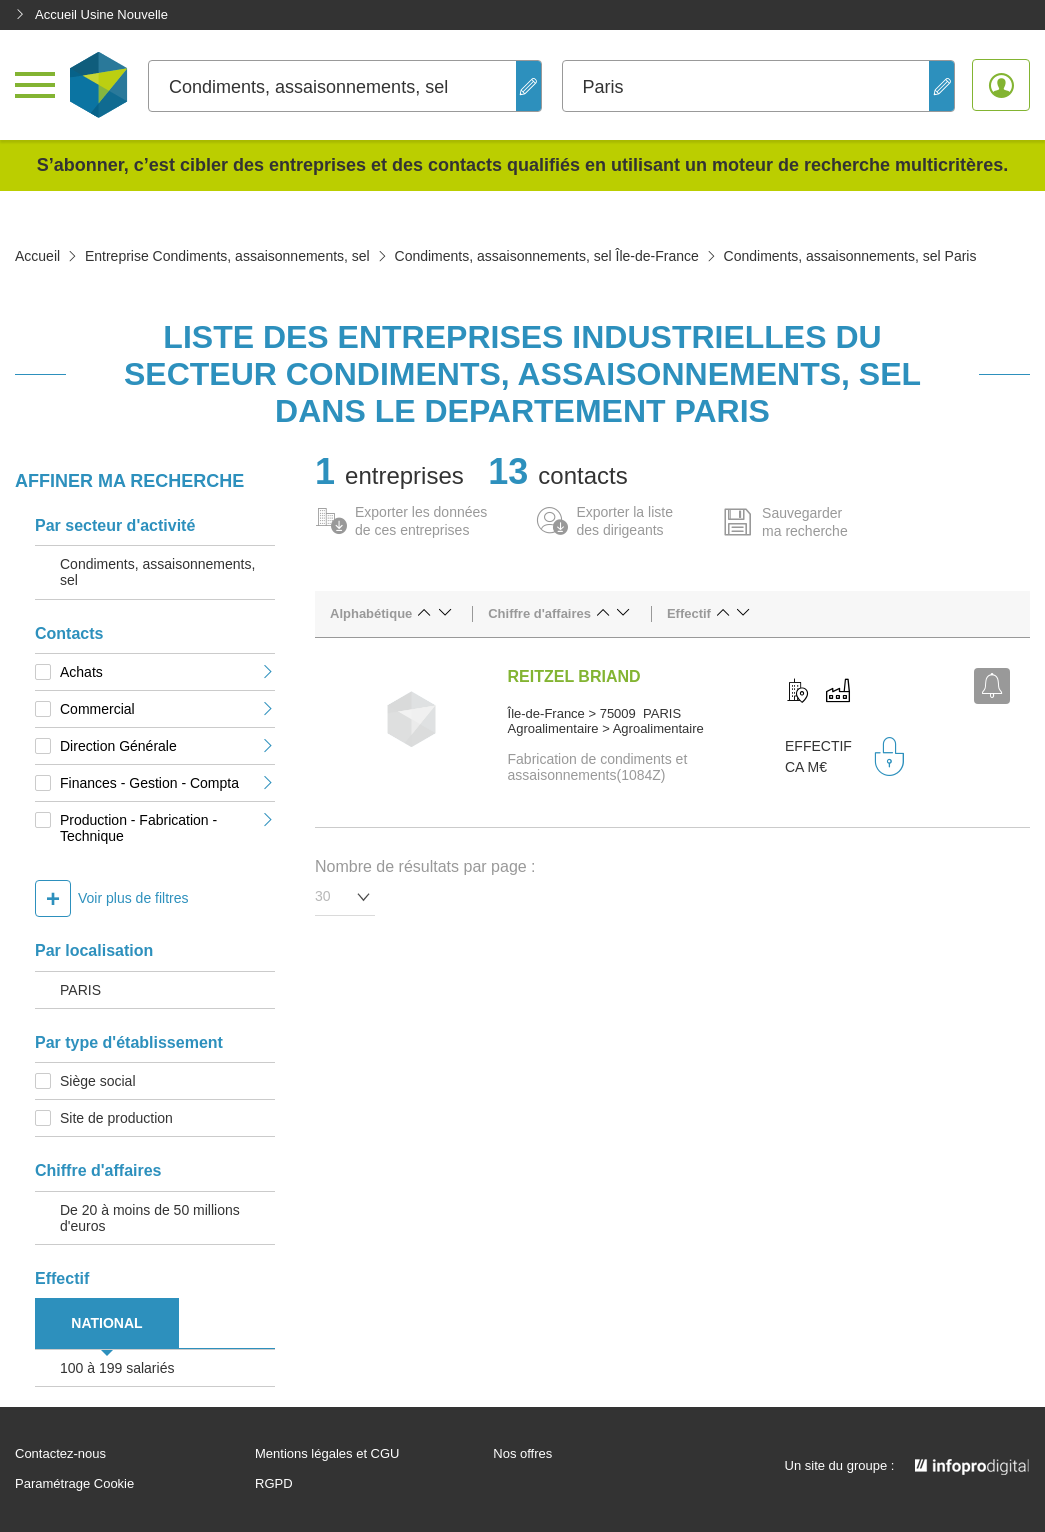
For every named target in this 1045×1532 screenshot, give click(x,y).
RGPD (274, 1484)
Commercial (167, 709)
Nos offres (522, 1454)
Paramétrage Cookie (74, 1484)
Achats (167, 672)
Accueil (37, 256)
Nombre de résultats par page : (425, 866)
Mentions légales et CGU (327, 1454)
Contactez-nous (60, 1454)
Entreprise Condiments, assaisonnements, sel (227, 256)
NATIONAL (106, 1323)
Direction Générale (167, 746)
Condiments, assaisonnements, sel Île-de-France (547, 256)
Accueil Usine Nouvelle (91, 14)
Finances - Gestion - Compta (167, 783)
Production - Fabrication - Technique (167, 828)
